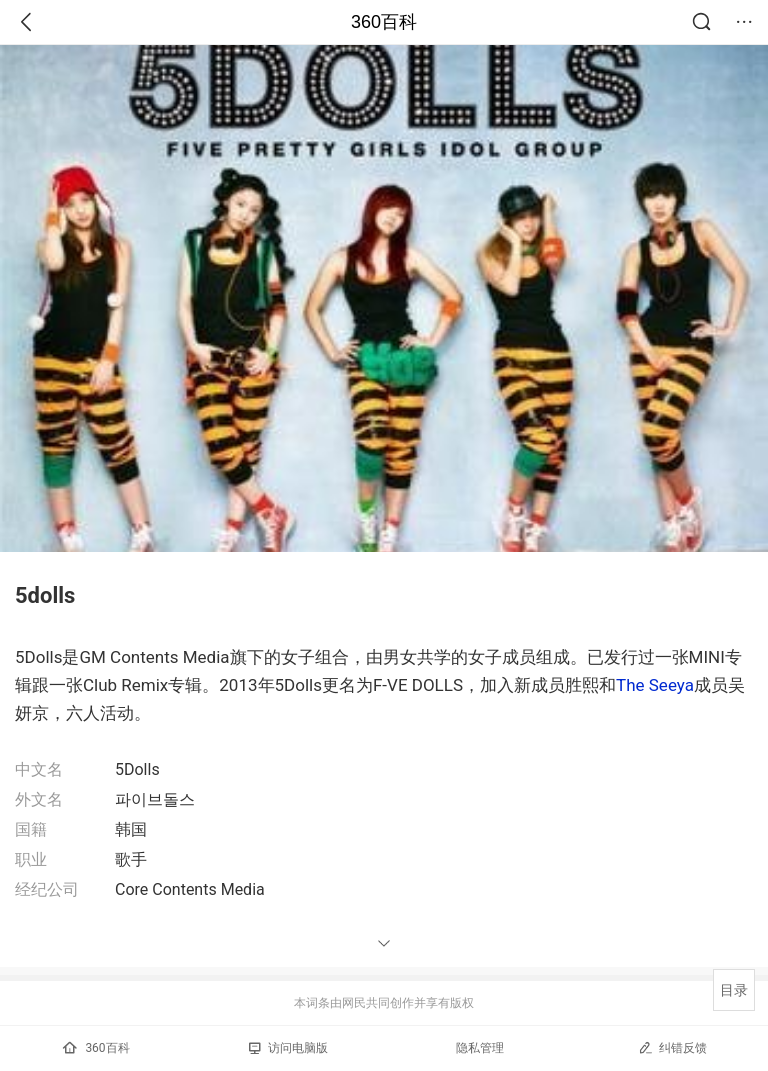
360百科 (384, 22)
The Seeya (655, 685)
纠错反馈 (672, 1047)
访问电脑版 (288, 1048)
